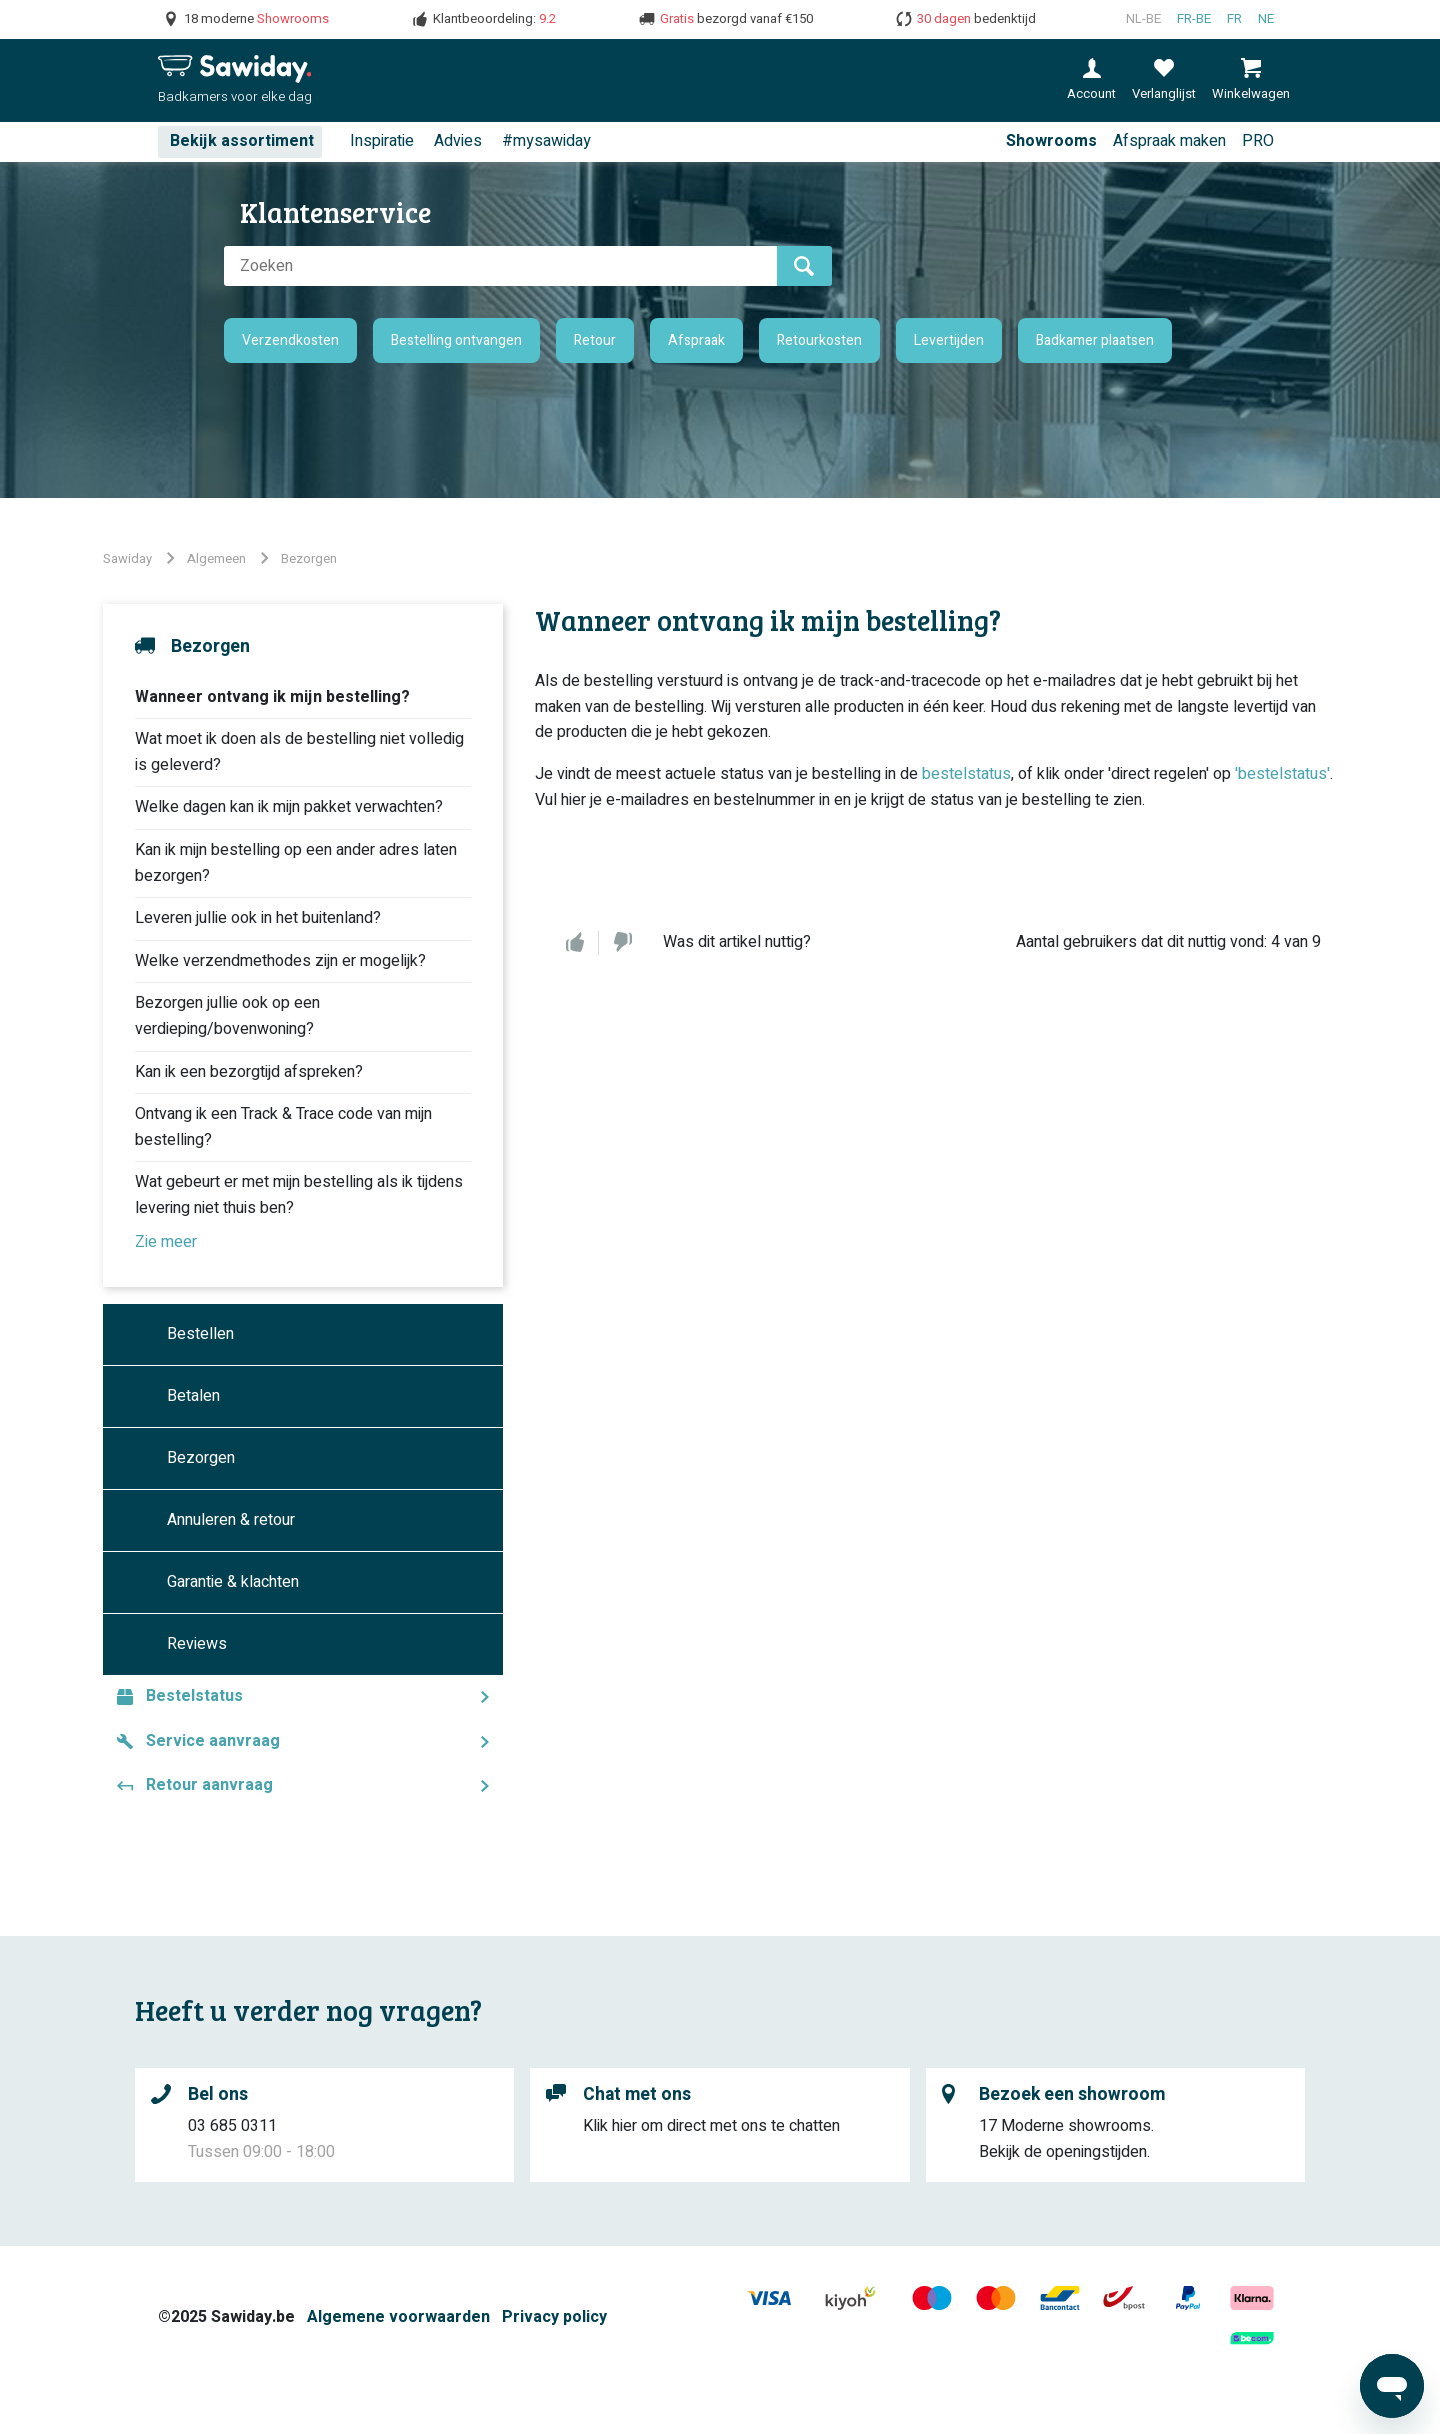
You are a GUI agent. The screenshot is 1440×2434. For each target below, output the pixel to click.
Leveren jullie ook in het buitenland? (258, 918)
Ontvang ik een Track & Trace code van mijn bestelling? (283, 1127)
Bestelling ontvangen (456, 340)
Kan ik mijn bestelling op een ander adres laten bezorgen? (296, 863)
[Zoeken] (500, 266)
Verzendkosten (290, 340)
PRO (1258, 141)
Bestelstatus (194, 1696)
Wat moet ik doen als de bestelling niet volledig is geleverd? (299, 752)
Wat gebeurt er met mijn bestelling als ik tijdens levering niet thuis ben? (299, 1195)
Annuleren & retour (231, 1520)
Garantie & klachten (233, 1582)
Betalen (193, 1396)
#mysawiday (546, 141)
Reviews (197, 1644)
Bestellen (200, 1334)
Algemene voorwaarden (398, 2317)
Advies (458, 141)
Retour (595, 340)
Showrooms (1051, 141)
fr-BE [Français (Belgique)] (1194, 19)
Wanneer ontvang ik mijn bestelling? (272, 697)
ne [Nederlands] (1266, 19)
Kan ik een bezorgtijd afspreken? (249, 1072)
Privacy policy (554, 2317)
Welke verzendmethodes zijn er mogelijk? (280, 961)
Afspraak (696, 340)
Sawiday (127, 558)
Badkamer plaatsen (1095, 340)
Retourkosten (819, 340)
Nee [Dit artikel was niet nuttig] (623, 943)
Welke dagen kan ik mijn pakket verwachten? (289, 807)
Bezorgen (309, 558)
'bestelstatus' (1282, 774)
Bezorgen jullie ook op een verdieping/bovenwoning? (227, 1016)
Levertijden (949, 340)
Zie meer (166, 1242)
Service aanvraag (213, 1741)
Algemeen (216, 558)
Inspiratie (382, 141)
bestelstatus (966, 774)
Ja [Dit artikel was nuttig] (575, 943)
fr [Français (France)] (1234, 19)
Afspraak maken (1169, 141)
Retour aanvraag (209, 1785)
